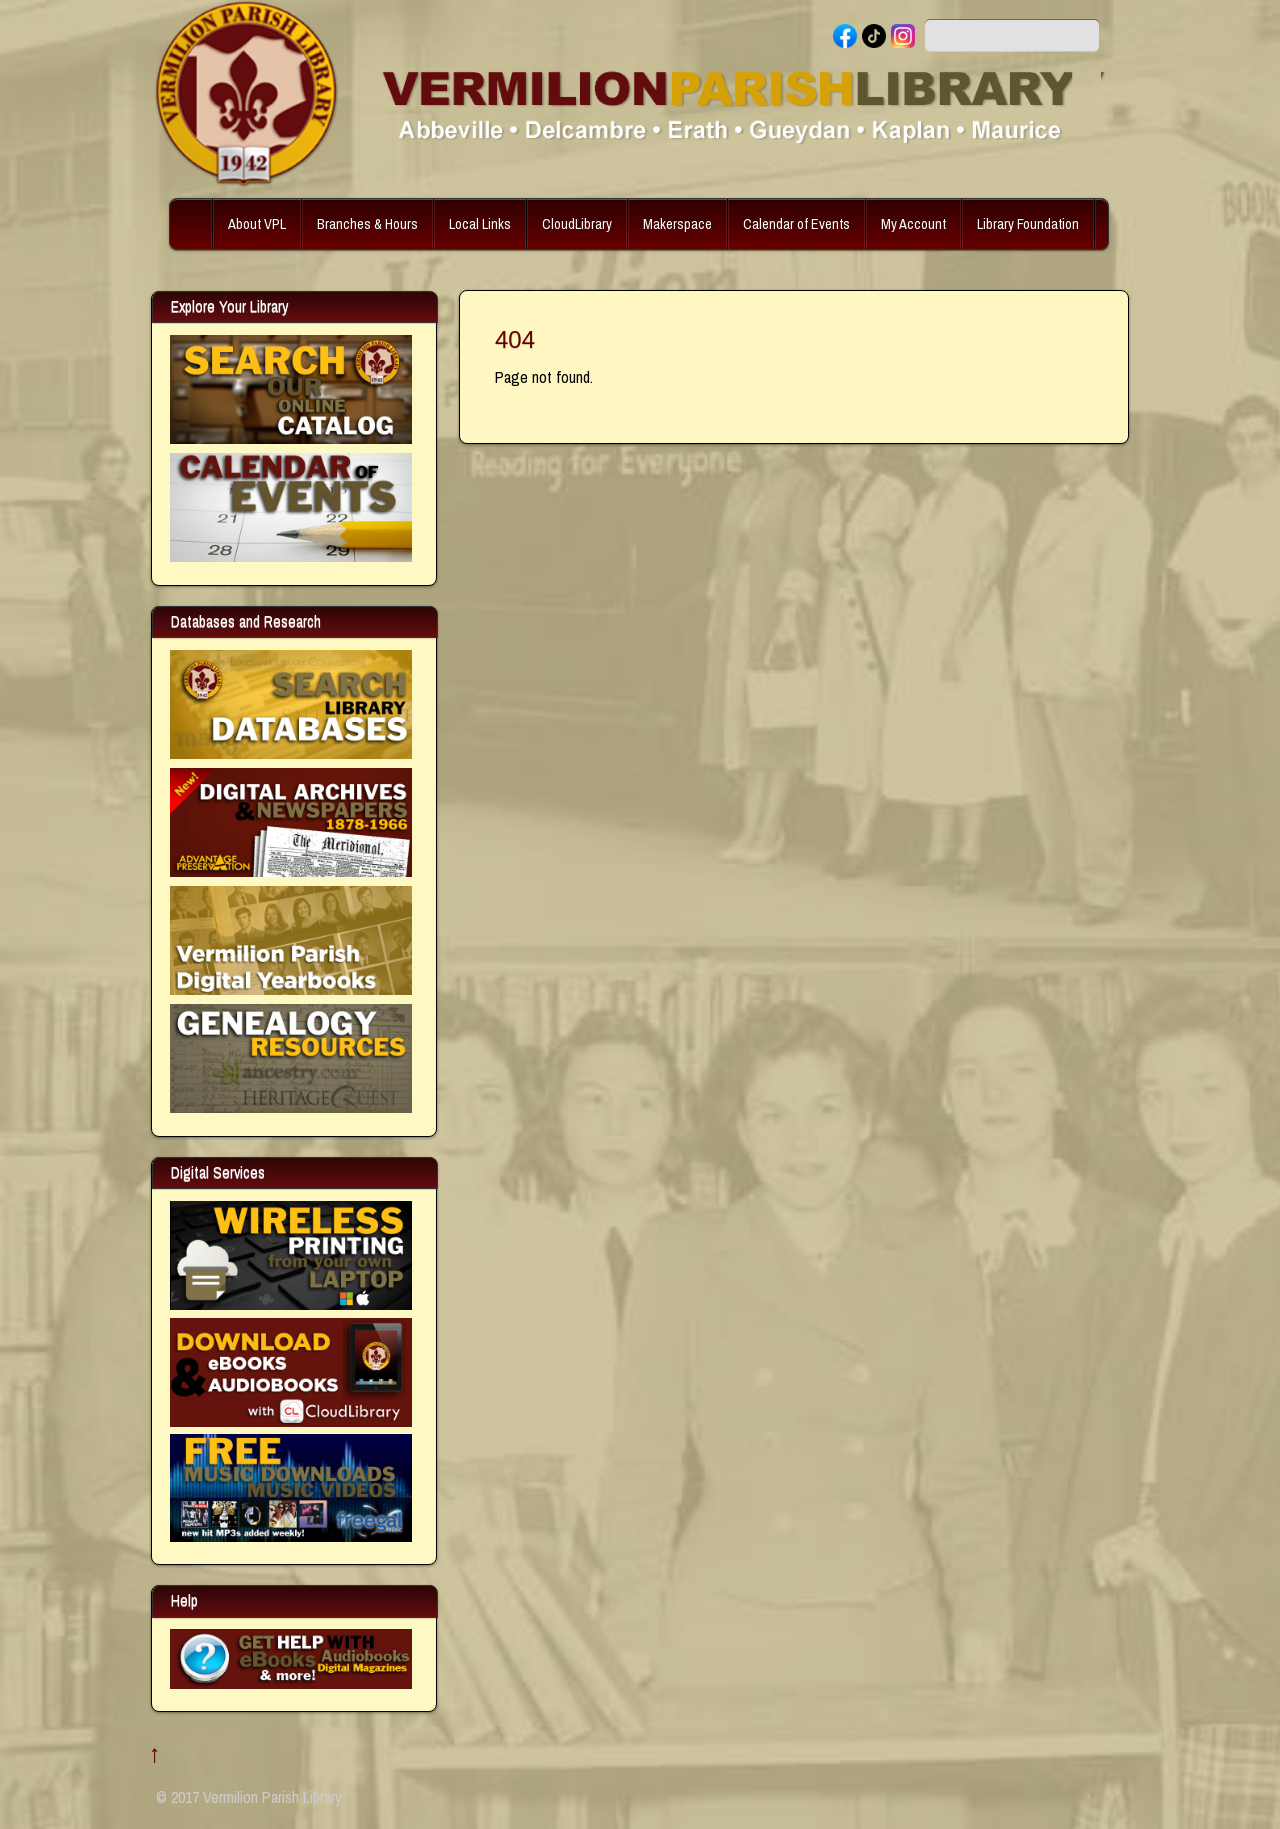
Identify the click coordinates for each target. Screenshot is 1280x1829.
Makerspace (677, 223)
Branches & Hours (367, 223)
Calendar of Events (796, 223)
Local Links (480, 223)
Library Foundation (1028, 223)
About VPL (257, 223)
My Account (913, 223)
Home (193, 224)
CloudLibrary (577, 223)
